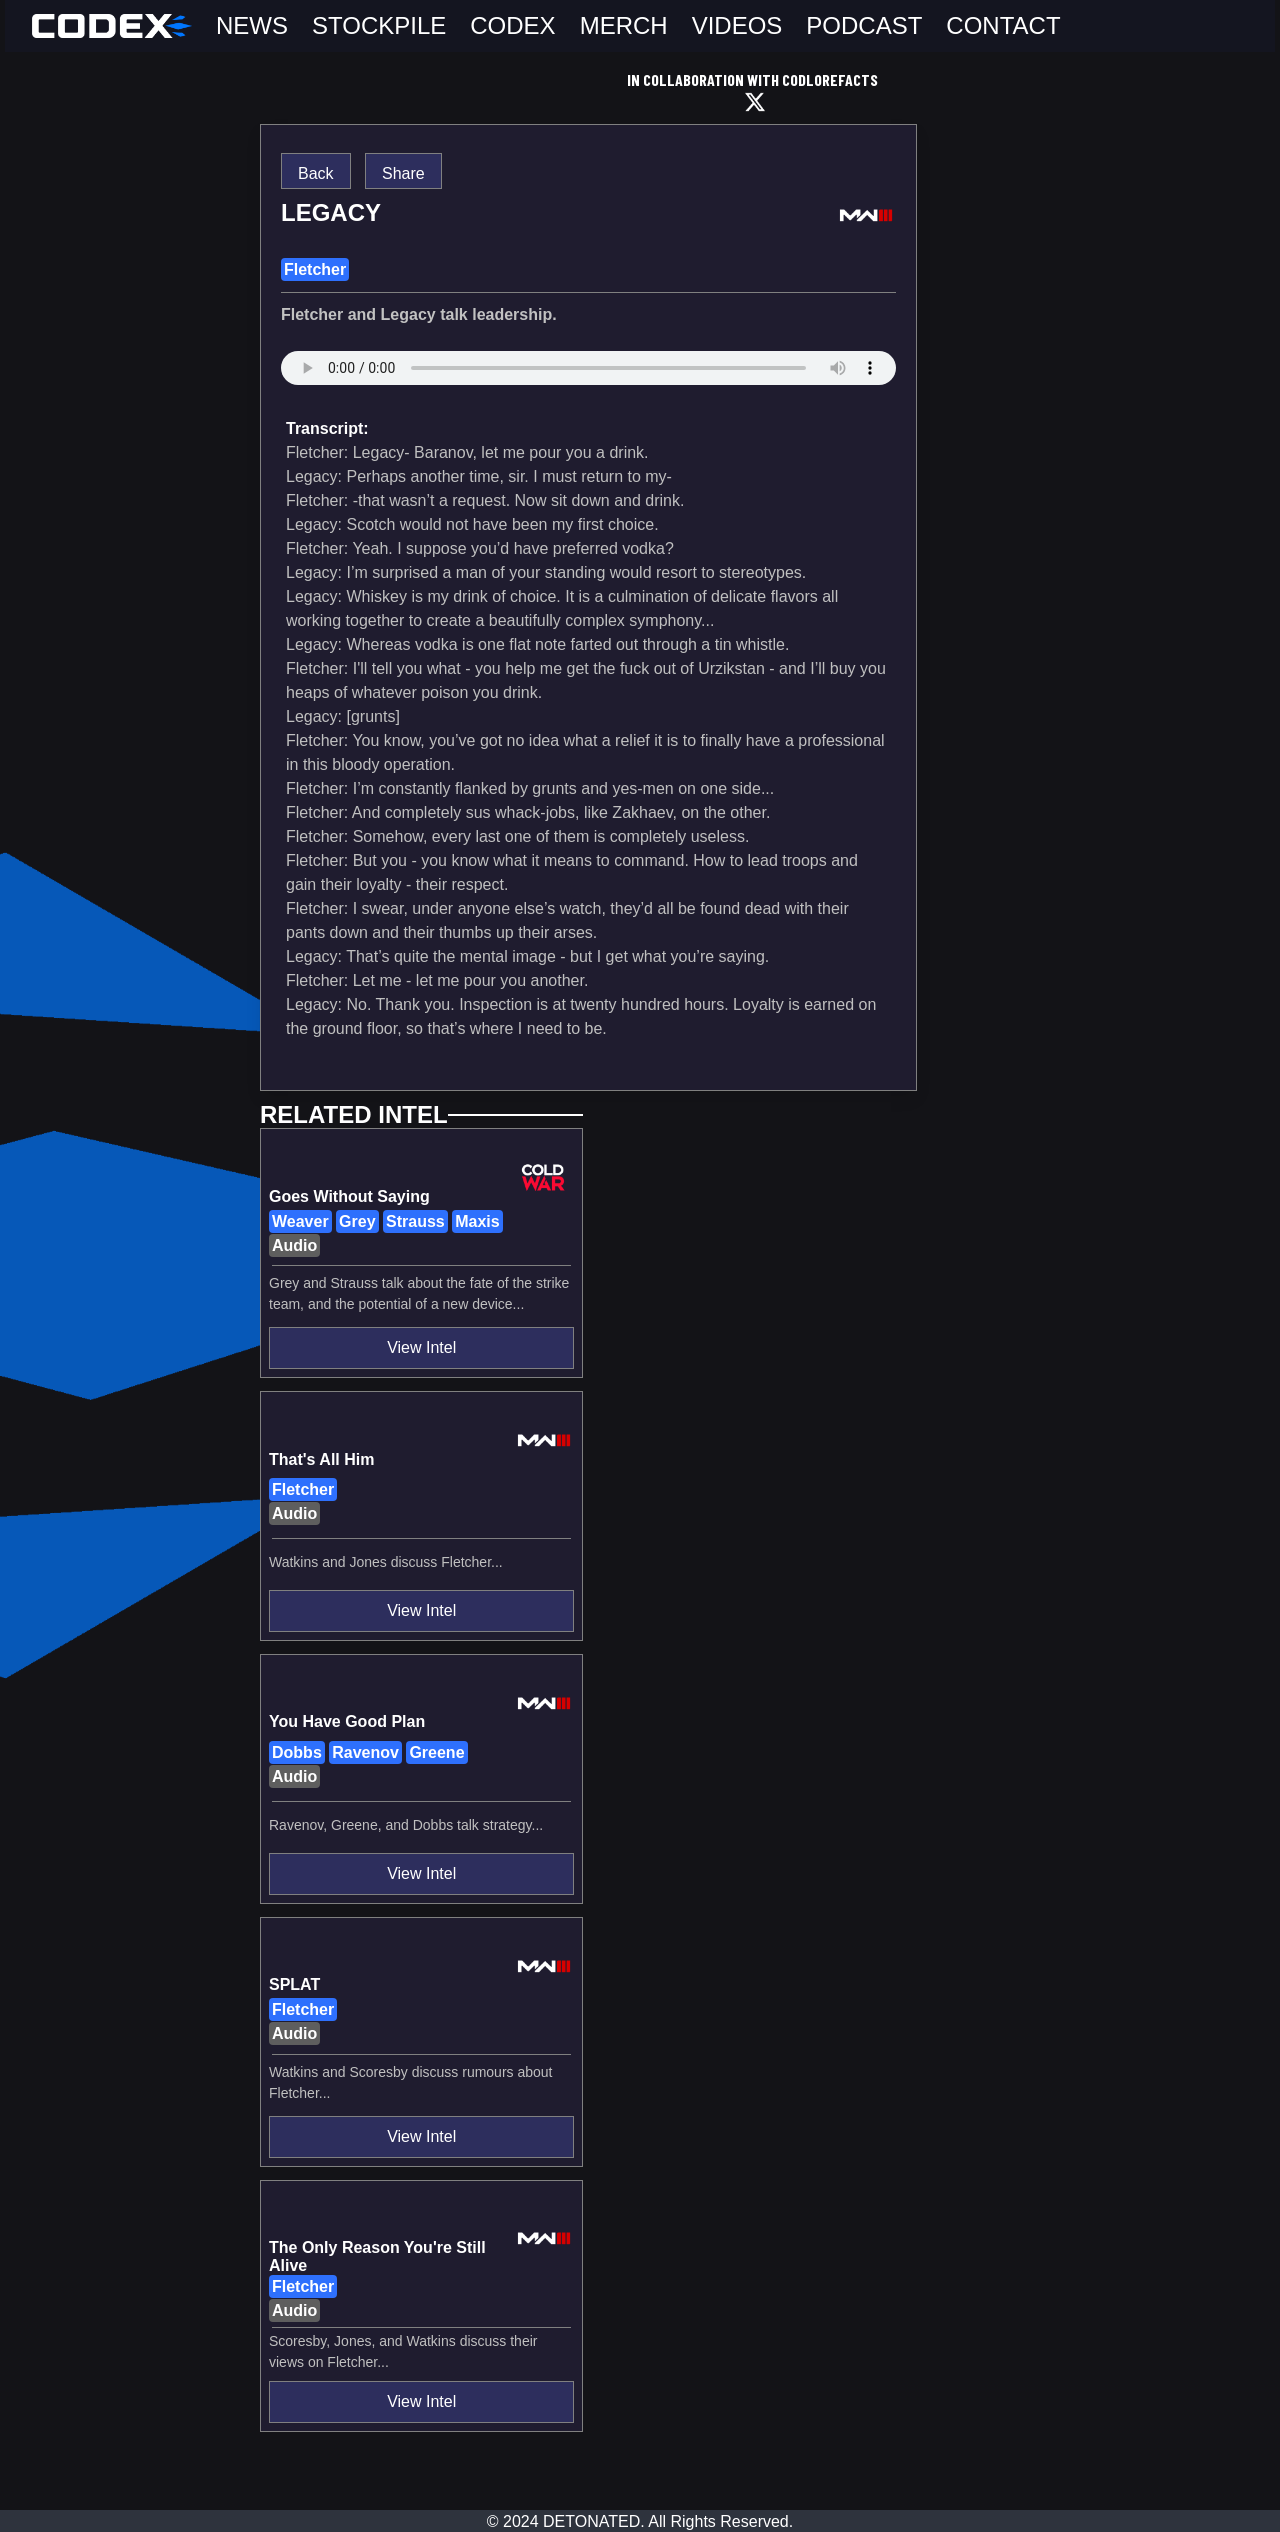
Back (316, 173)
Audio (294, 1245)
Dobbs (297, 1752)
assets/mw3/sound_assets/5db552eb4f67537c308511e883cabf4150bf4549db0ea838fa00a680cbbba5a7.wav (588, 378)
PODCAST (864, 25)
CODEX (512, 25)
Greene (436, 1752)
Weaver (300, 1221)
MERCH (624, 25)
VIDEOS (737, 25)
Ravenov (365, 1752)
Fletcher (315, 269)
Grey (357, 1221)
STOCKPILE (379, 25)
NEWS (252, 25)
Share (403, 173)
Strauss (415, 1221)
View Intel (421, 1347)
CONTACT (1003, 25)
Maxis (477, 1221)
